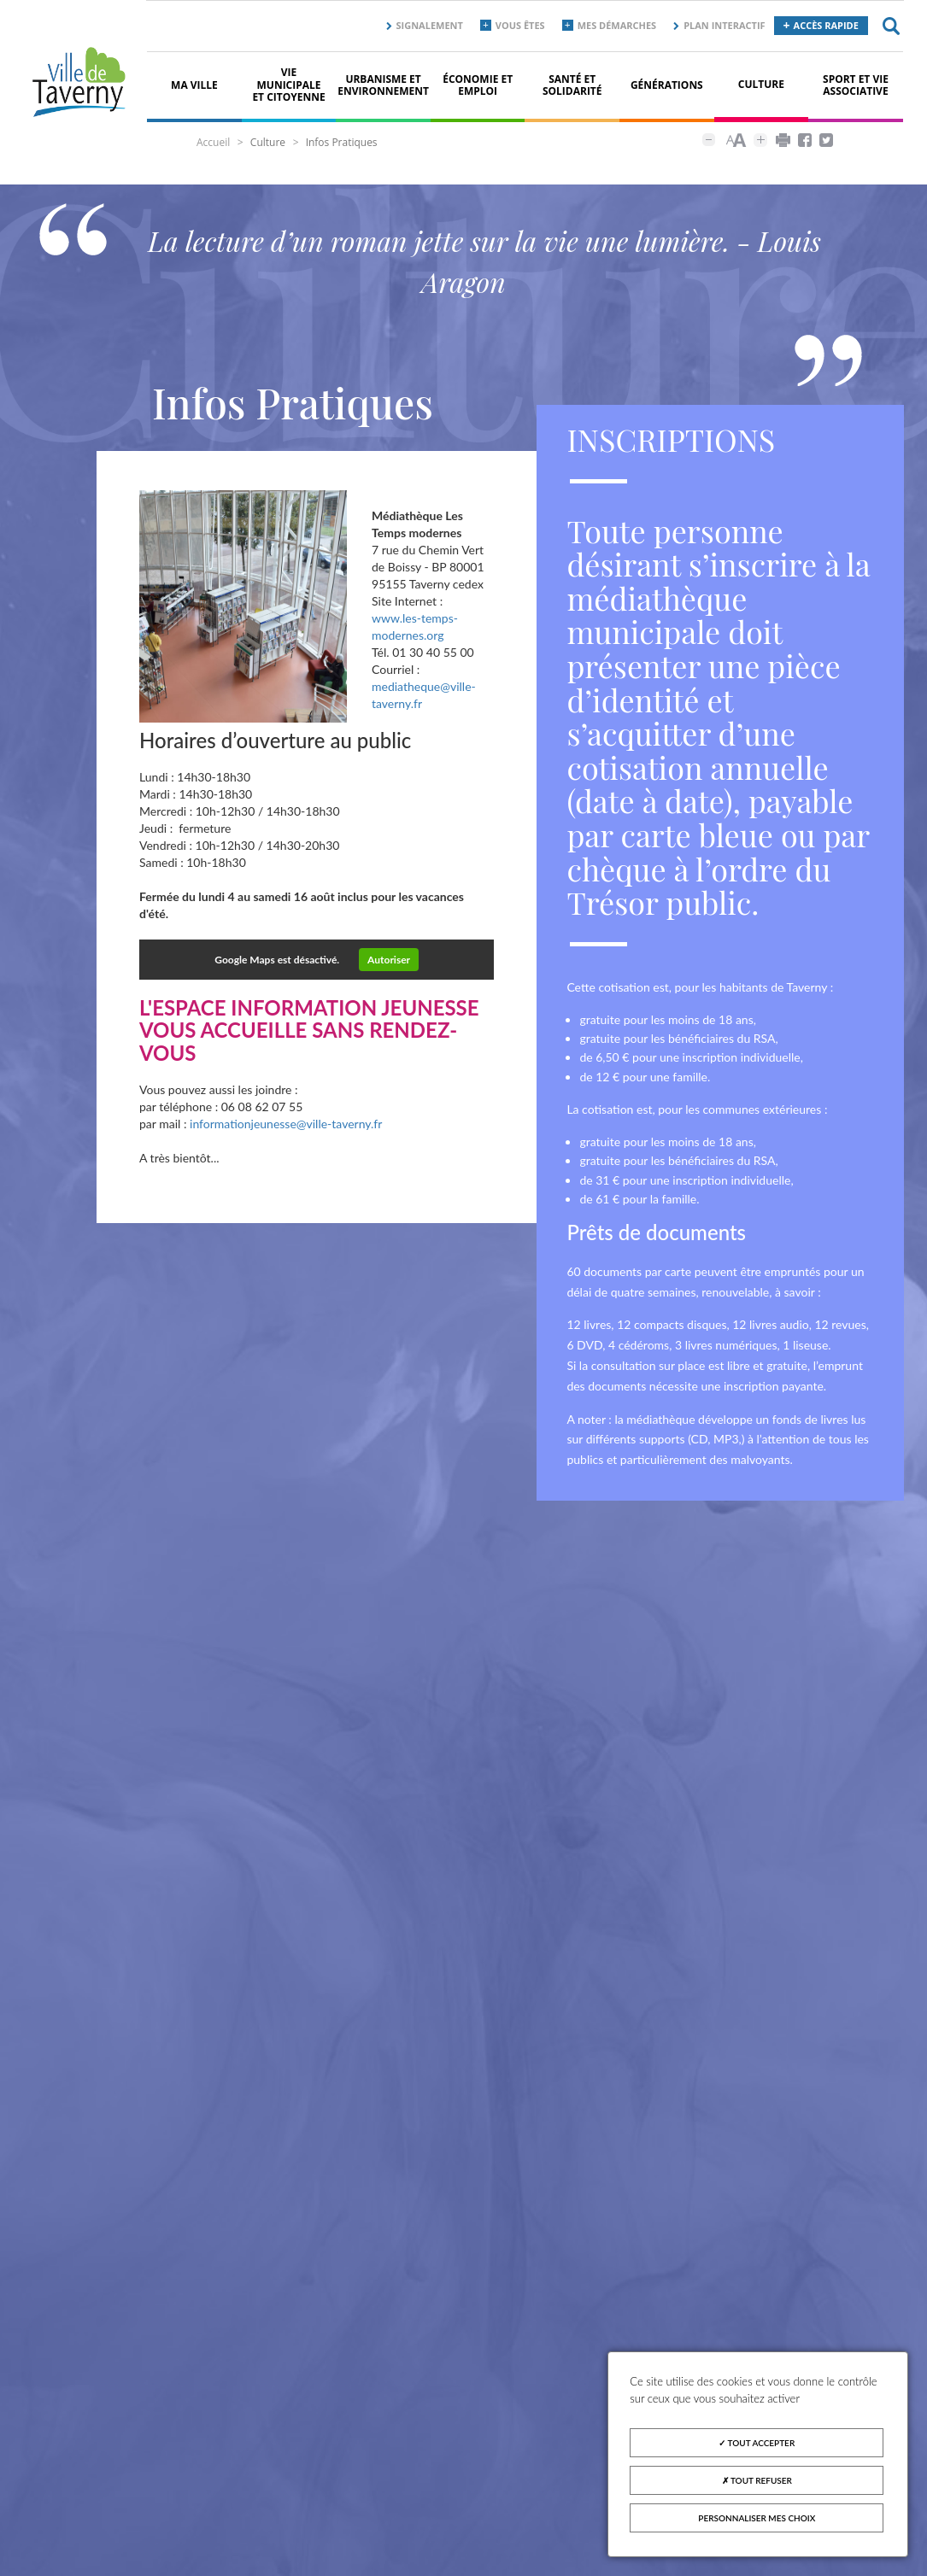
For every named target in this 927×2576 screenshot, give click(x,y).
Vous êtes (520, 25)
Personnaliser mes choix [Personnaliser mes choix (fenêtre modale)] (756, 2518)
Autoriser (388, 959)
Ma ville (194, 85)
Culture (761, 84)
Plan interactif (724, 25)
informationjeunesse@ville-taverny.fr (286, 1123)
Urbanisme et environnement (383, 85)
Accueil (213, 142)
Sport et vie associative (856, 85)
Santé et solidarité (572, 85)
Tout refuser (757, 2480)
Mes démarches (617, 25)
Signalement (429, 25)
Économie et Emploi (478, 85)
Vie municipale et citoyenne (288, 84)
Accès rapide (826, 25)
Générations (667, 85)
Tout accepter (757, 2443)
